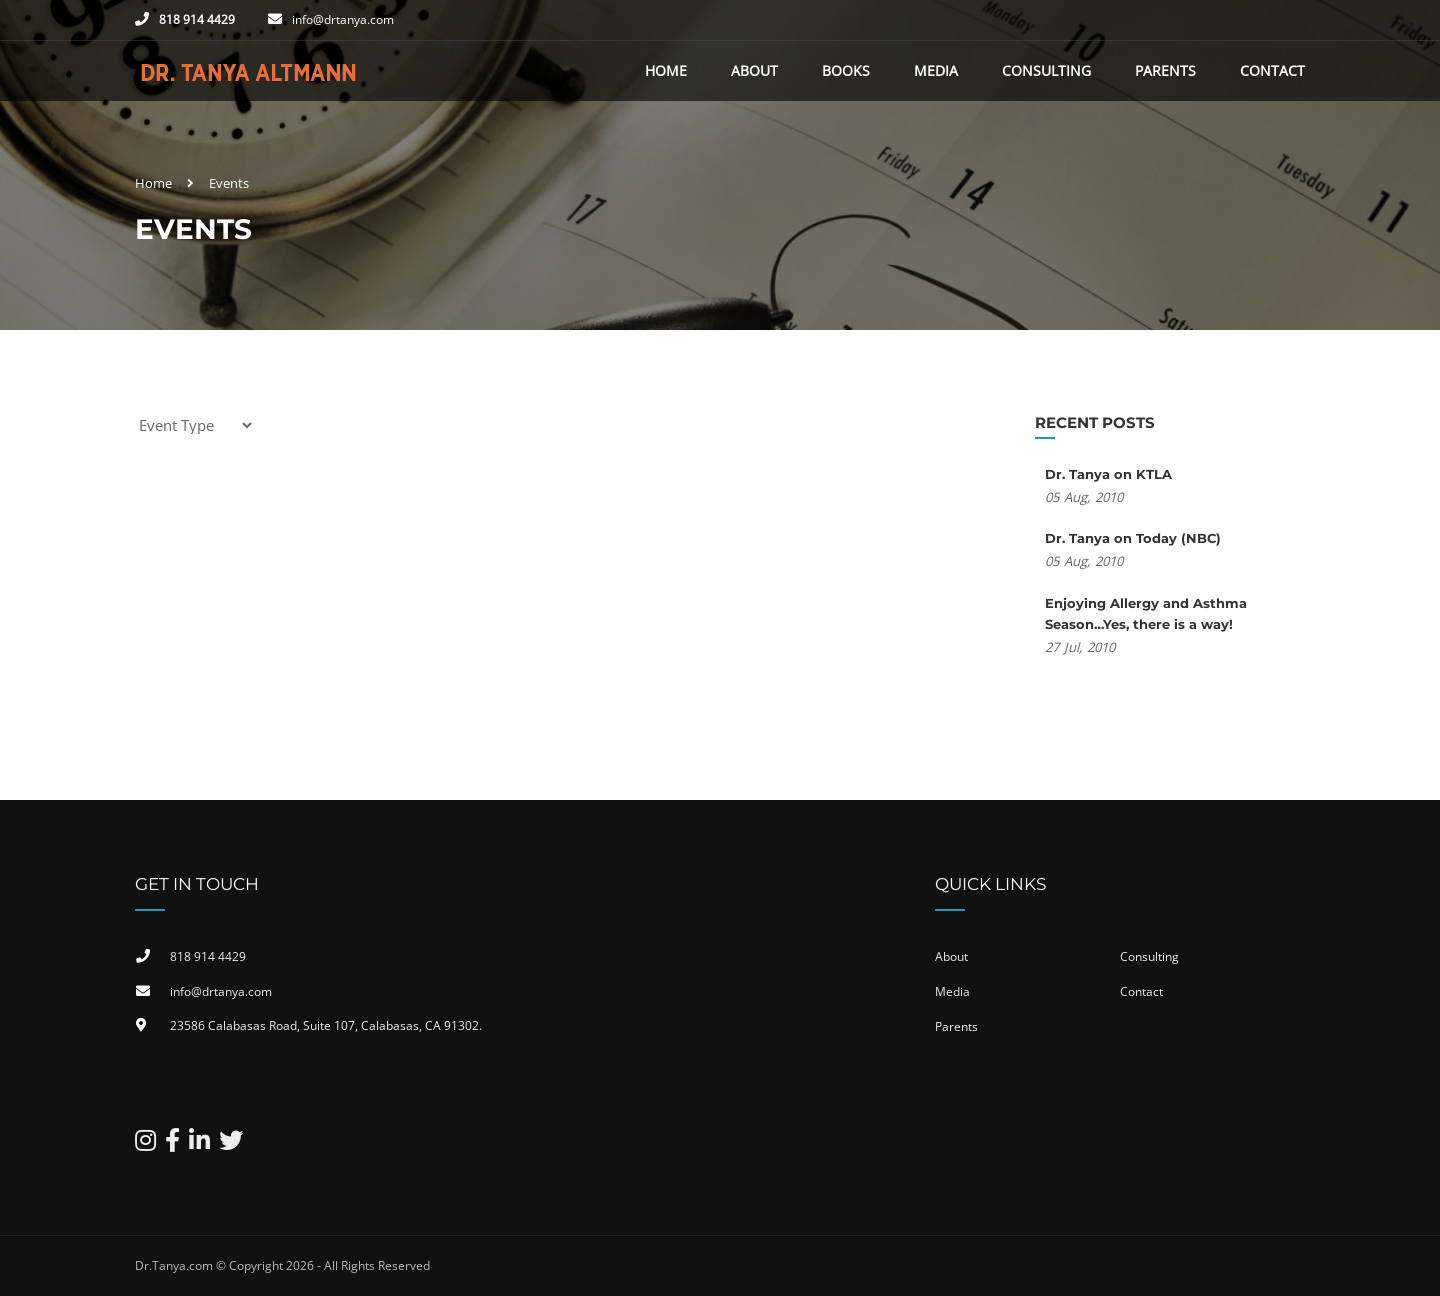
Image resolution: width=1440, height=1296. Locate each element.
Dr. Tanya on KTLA (1108, 474)
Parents (1165, 70)
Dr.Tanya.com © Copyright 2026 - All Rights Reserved (282, 1265)
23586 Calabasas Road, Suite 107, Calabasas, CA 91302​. (326, 1025)
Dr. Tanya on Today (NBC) (1133, 538)
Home (666, 70)
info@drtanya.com (343, 19)
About (754, 70)
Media (936, 70)
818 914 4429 (197, 19)
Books (846, 70)
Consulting (1046, 70)
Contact (1272, 70)
